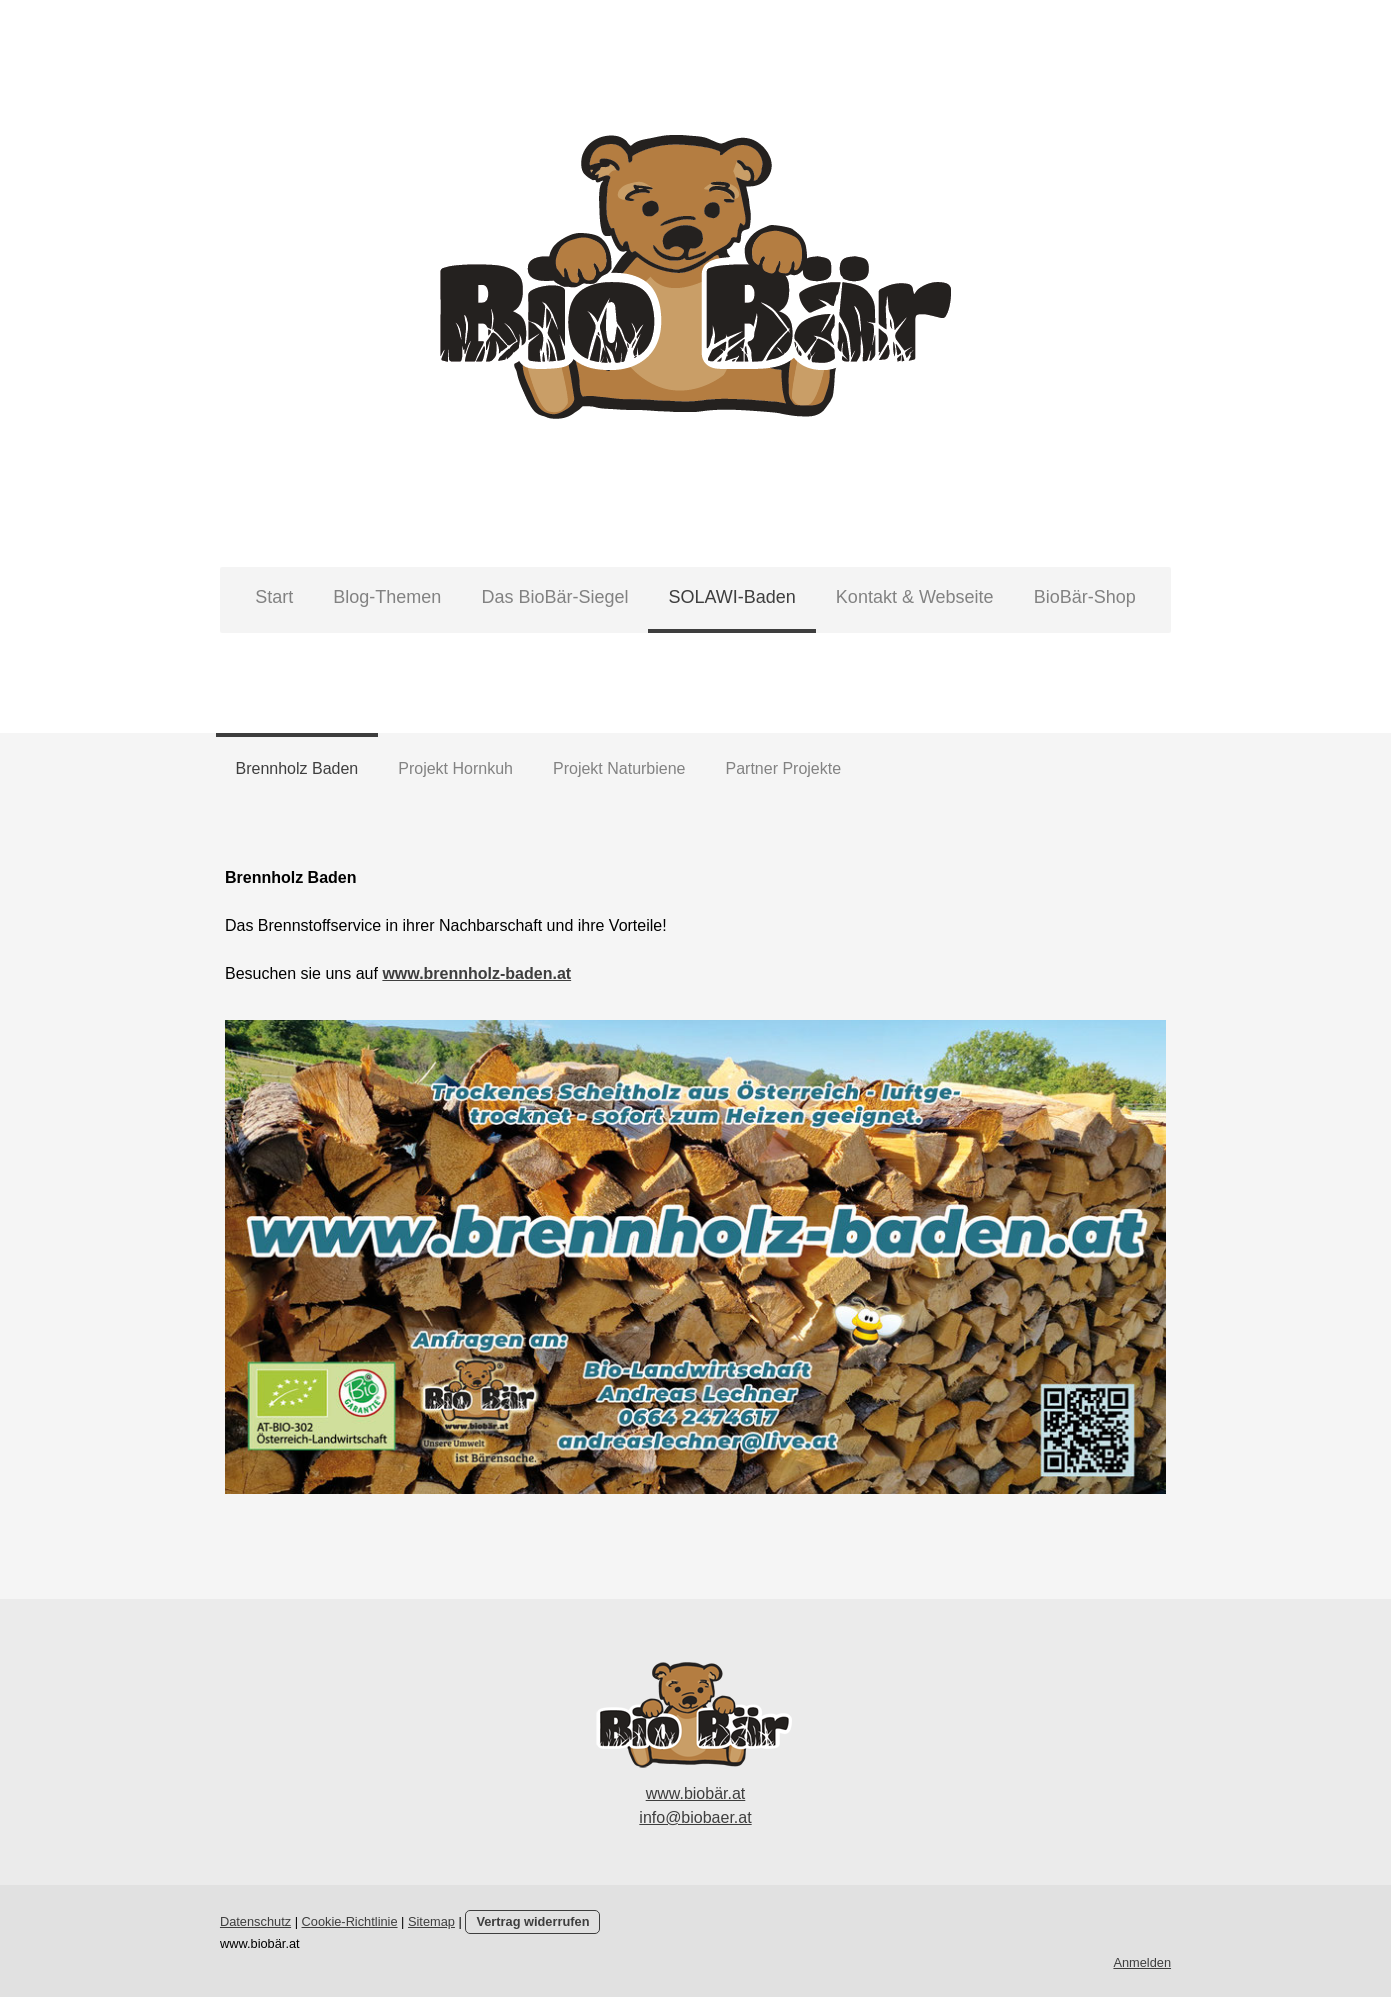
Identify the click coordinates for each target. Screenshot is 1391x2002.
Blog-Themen (387, 597)
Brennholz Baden (297, 768)
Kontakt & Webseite (915, 597)
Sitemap (427, 1926)
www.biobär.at (696, 1798)
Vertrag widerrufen (528, 1926)
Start (274, 597)
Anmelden (1147, 1967)
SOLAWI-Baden (731, 597)
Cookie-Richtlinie (345, 1926)
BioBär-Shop (1085, 597)
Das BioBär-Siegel (554, 597)
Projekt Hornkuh (455, 768)
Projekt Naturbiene (619, 768)
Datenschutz (251, 1926)
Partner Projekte (784, 768)
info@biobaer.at (695, 1822)
